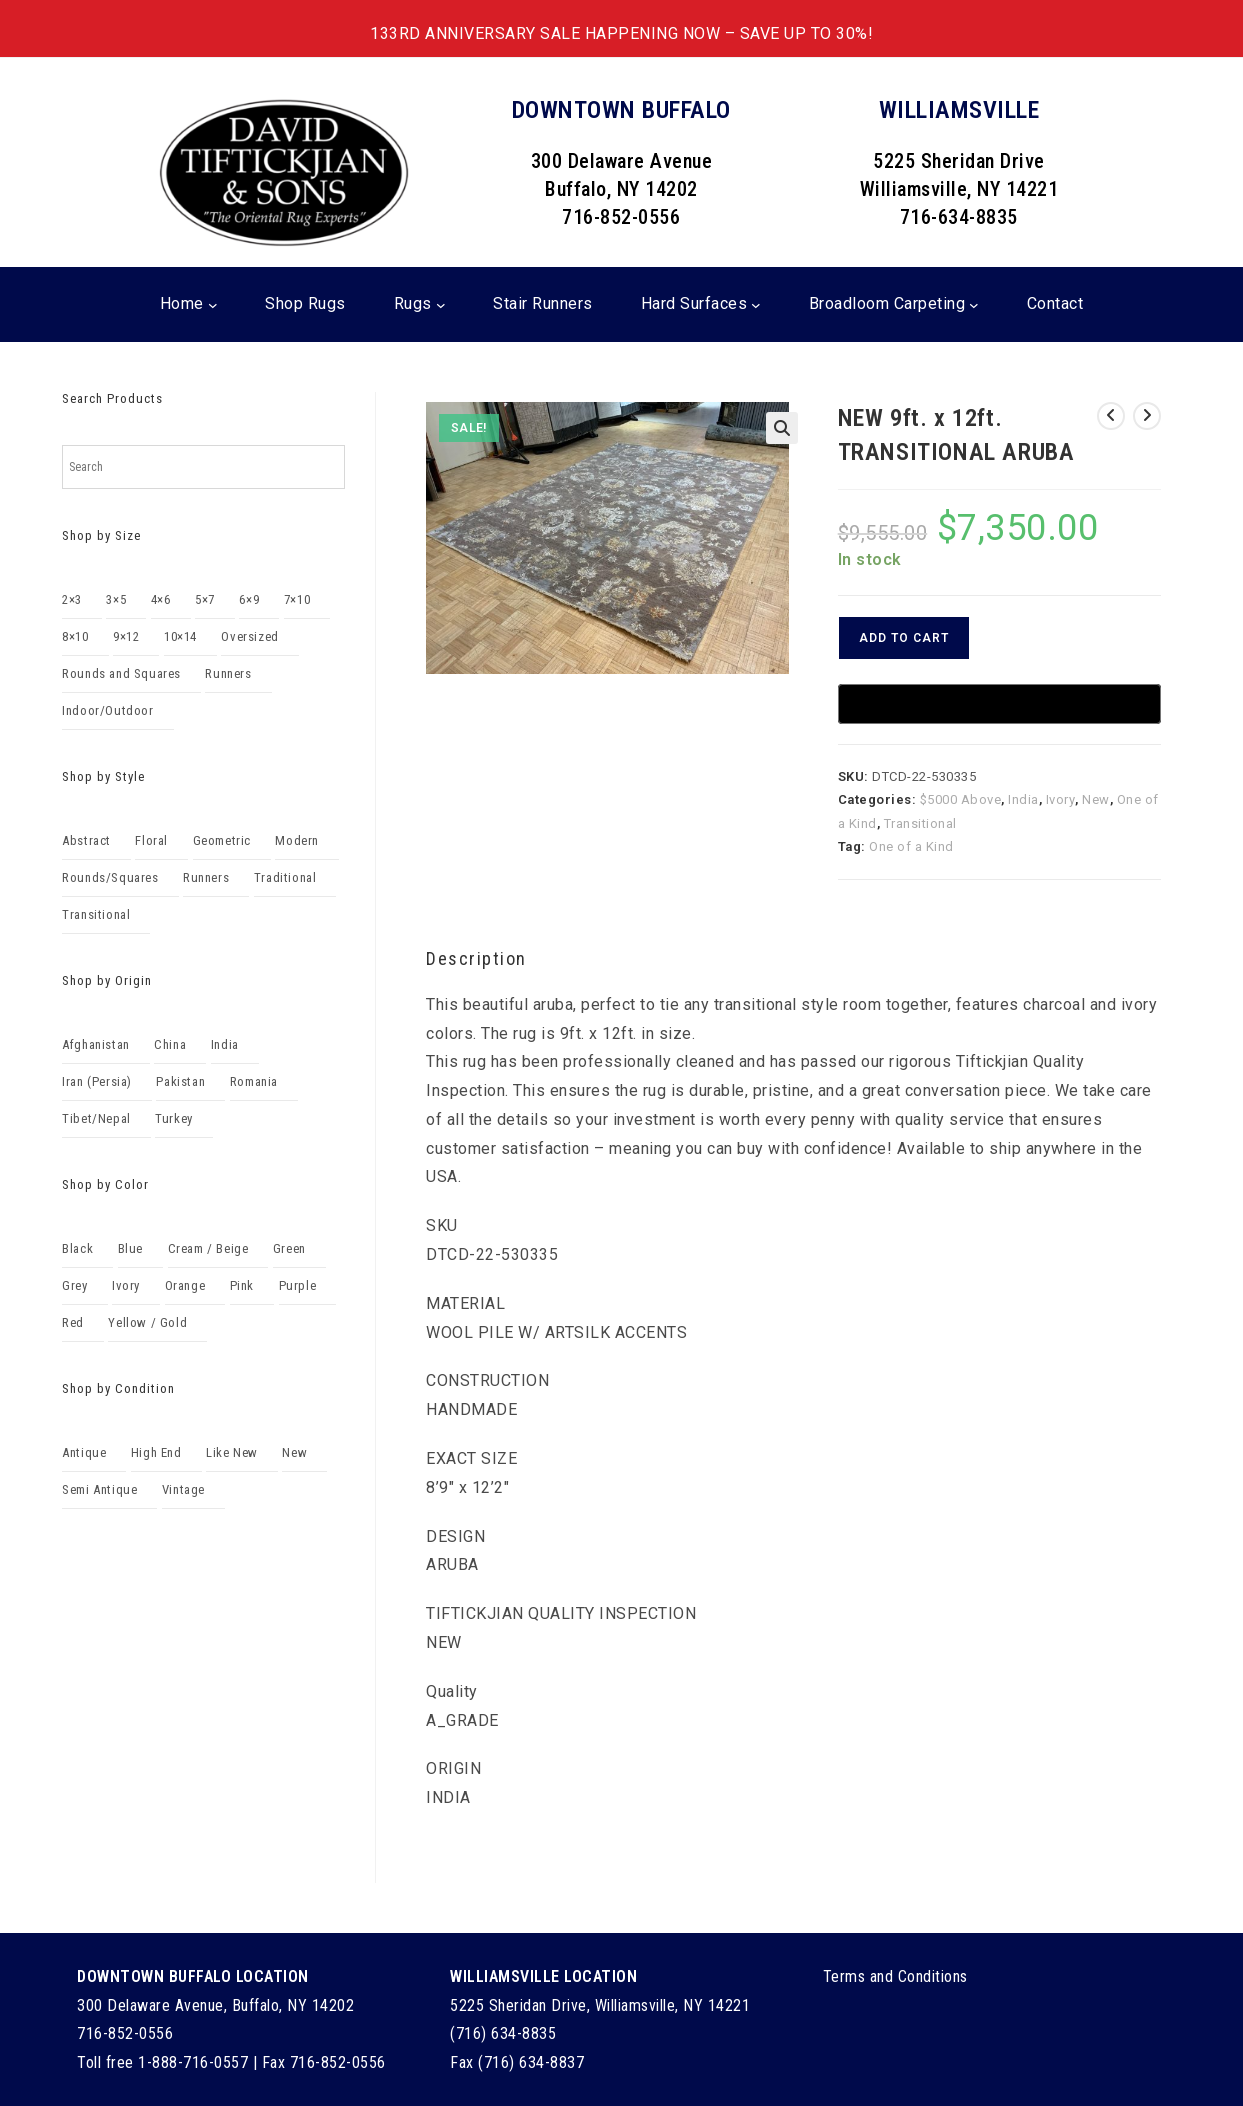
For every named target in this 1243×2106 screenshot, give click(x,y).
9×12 (126, 636)
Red (73, 1322)
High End (156, 1452)
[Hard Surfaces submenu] (756, 305)
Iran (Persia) (97, 1081)
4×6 (161, 599)
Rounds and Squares (121, 673)
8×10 (75, 636)
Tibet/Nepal (96, 1118)
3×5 (116, 599)
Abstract (86, 840)
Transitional (920, 823)
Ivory (1061, 799)
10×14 (180, 636)
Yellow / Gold (147, 1322)
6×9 (249, 599)
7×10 (297, 599)
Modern (297, 840)
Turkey (174, 1118)
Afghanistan (96, 1044)
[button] (782, 428)
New (1096, 799)
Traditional (285, 877)
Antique (84, 1452)
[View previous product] (1111, 416)
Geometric (222, 840)
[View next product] (1147, 416)
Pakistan (180, 1081)
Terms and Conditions (895, 1976)
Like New (232, 1452)
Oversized (249, 636)
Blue (130, 1248)
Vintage (183, 1489)
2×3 (72, 599)
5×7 (205, 599)
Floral (151, 840)
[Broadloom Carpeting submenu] (974, 305)
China (170, 1044)
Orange (185, 1285)
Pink (242, 1285)
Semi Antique (99, 1489)
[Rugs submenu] (441, 305)
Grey (74, 1285)
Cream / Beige (208, 1248)
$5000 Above (961, 799)
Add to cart (904, 638)
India (1023, 799)
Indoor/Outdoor (107, 710)
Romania (254, 1081)
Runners (228, 673)
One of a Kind (911, 846)
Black (77, 1248)
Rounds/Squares (110, 877)
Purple (298, 1285)
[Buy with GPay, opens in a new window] (999, 704)
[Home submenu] (213, 305)
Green (289, 1248)
